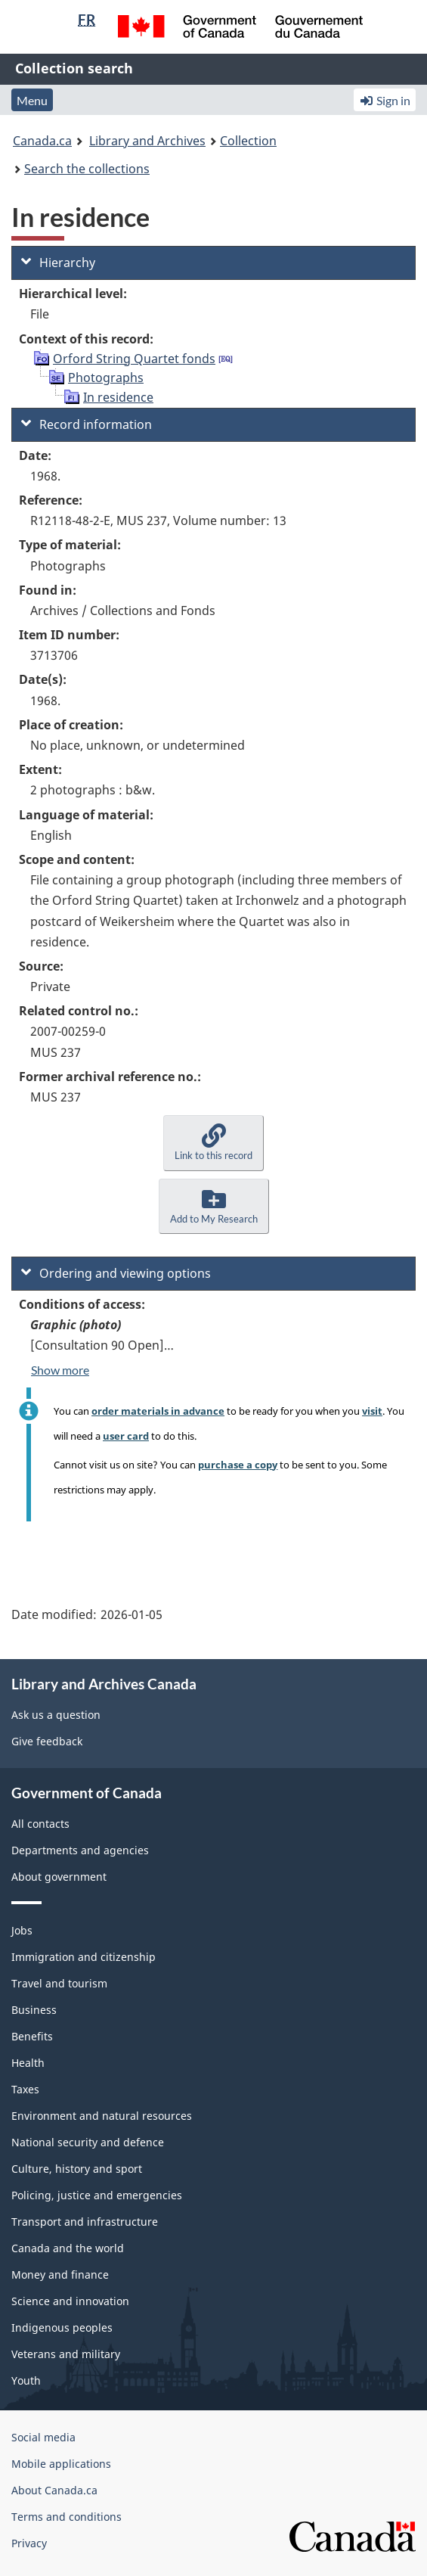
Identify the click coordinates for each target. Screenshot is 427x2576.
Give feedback (46, 1741)
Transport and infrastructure (84, 2221)
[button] (213, 1142)
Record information (86, 424)
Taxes (25, 2089)
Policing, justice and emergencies (96, 2195)
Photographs (106, 377)
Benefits (32, 2036)
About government (59, 1876)
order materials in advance (157, 1411)
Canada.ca (42, 140)
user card (126, 1436)
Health (28, 2063)
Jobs (21, 1930)
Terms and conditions (66, 2516)
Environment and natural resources (101, 2115)
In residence (118, 397)
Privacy (29, 2543)
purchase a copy (237, 1464)
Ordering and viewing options (116, 1273)
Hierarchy (58, 262)
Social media (43, 2437)
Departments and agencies (80, 1850)
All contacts (40, 1823)
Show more (60, 1370)
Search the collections (87, 168)
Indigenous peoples (62, 2327)
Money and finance (60, 2274)
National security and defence (87, 2142)
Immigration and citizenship (83, 1957)
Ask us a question (56, 1714)
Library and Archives (147, 140)
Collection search (74, 68)
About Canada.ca (54, 2490)
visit (372, 1411)
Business (34, 2010)
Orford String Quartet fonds (134, 358)
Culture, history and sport (76, 2168)
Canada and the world (67, 2248)
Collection (248, 140)
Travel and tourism (59, 1983)
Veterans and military (65, 2354)
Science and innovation (70, 2301)
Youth (26, 2380)
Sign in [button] (384, 100)
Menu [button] (32, 100)
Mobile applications (61, 2463)
